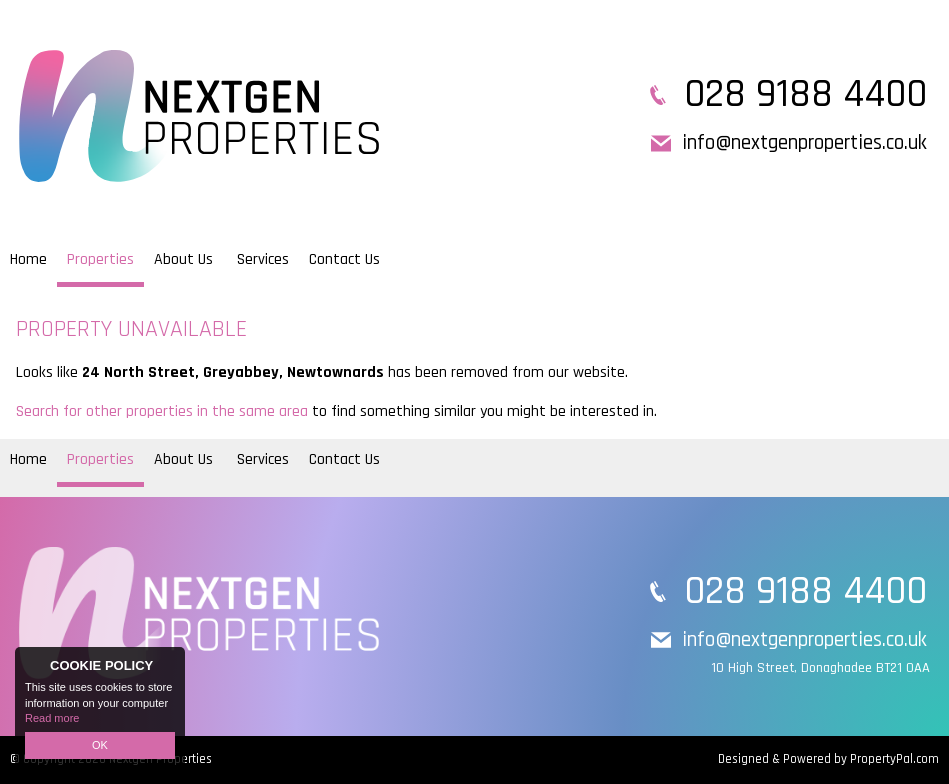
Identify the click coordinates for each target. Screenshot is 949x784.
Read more (52, 718)
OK (100, 745)
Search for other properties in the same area (162, 411)
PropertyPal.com (894, 759)
